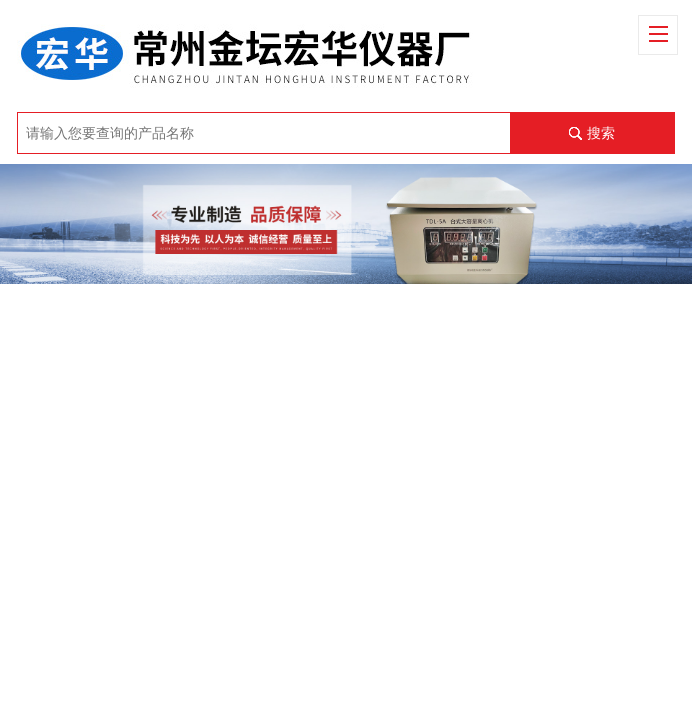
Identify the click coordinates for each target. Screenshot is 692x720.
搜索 (601, 133)
